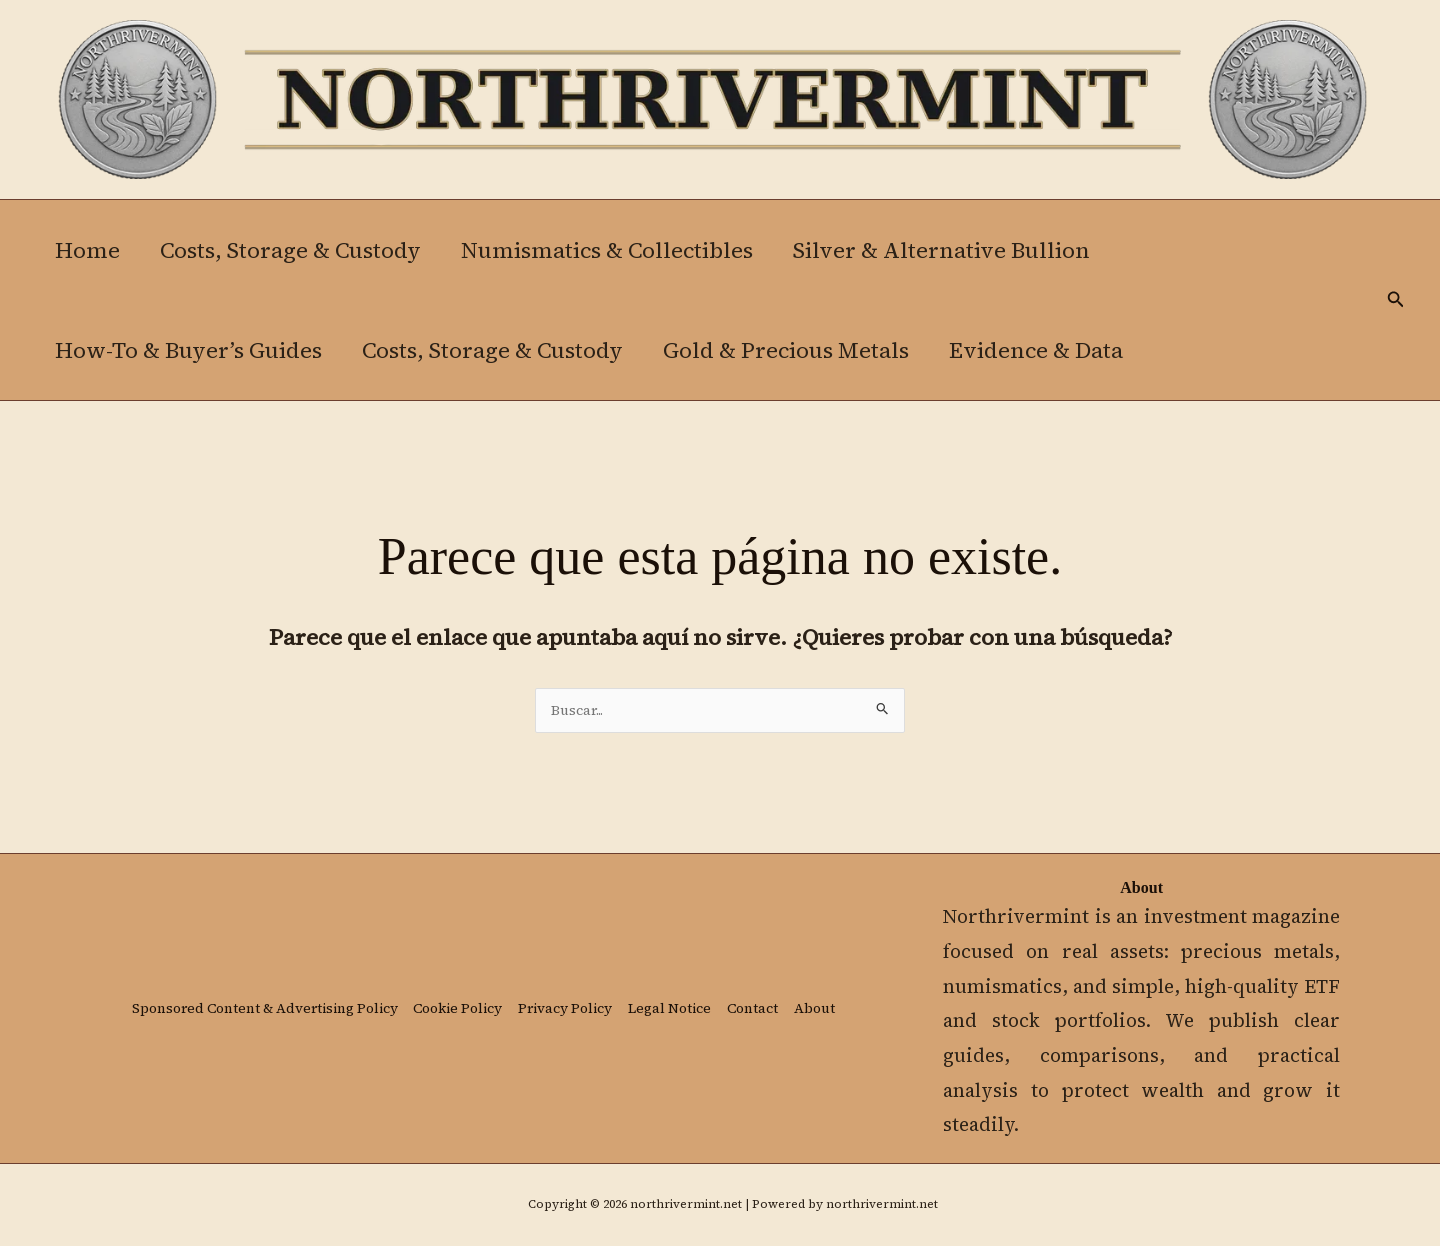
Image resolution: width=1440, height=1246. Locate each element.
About (147, 1024)
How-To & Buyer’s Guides (190, 350)
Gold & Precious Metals (796, 350)
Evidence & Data (1050, 350)
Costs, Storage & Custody (296, 250)
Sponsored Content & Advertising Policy (272, 996)
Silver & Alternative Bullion (955, 250)
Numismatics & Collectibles (617, 250)
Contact (800, 996)
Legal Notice (712, 996)
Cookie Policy (483, 996)
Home (89, 250)
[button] (1396, 300)
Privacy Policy (600, 996)
